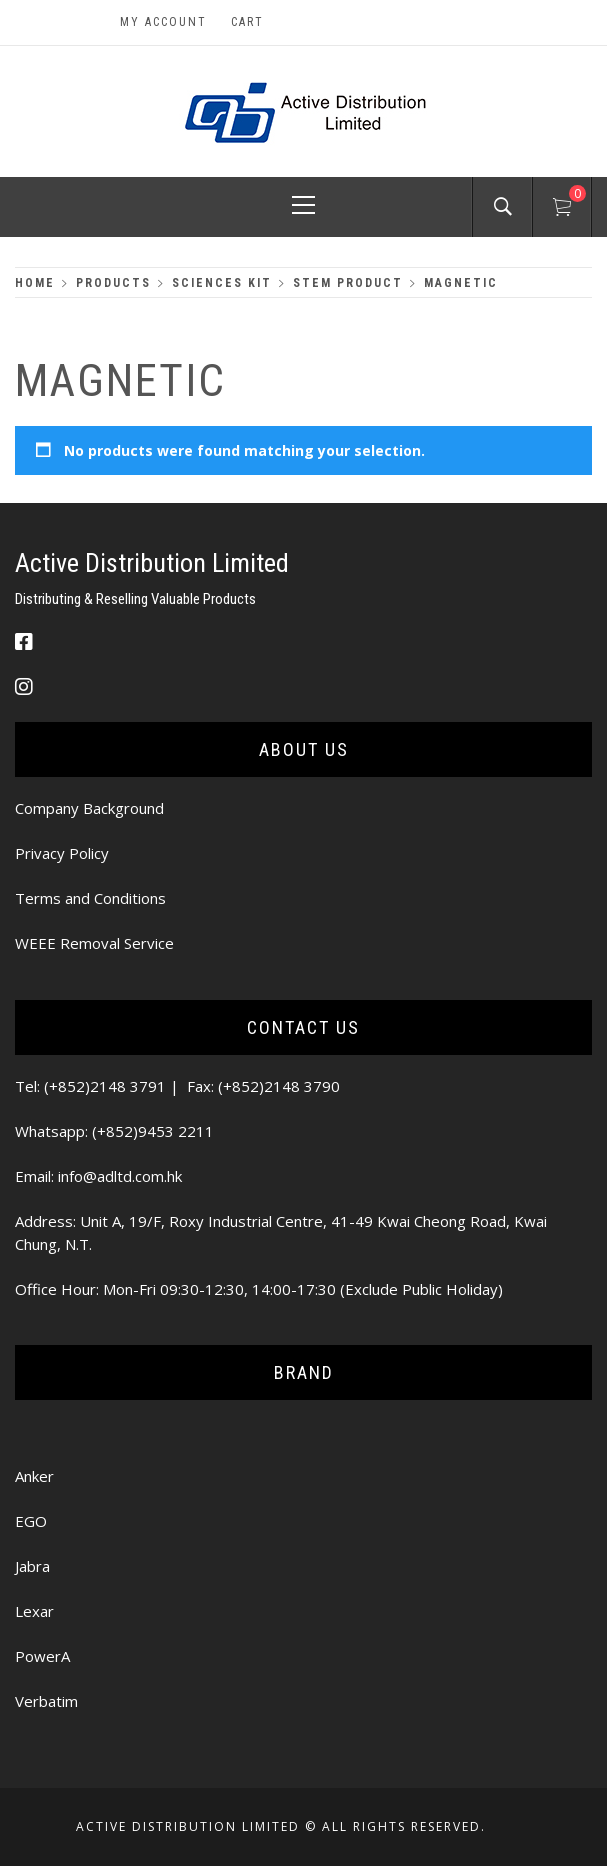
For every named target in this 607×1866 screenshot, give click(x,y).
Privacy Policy (62, 853)
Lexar (34, 1611)
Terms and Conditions (90, 898)
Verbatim (46, 1701)
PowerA (42, 1656)
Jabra (32, 1566)
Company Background (89, 808)
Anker (34, 1476)
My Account (163, 22)
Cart (247, 22)
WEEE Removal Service (94, 943)
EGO (31, 1521)
